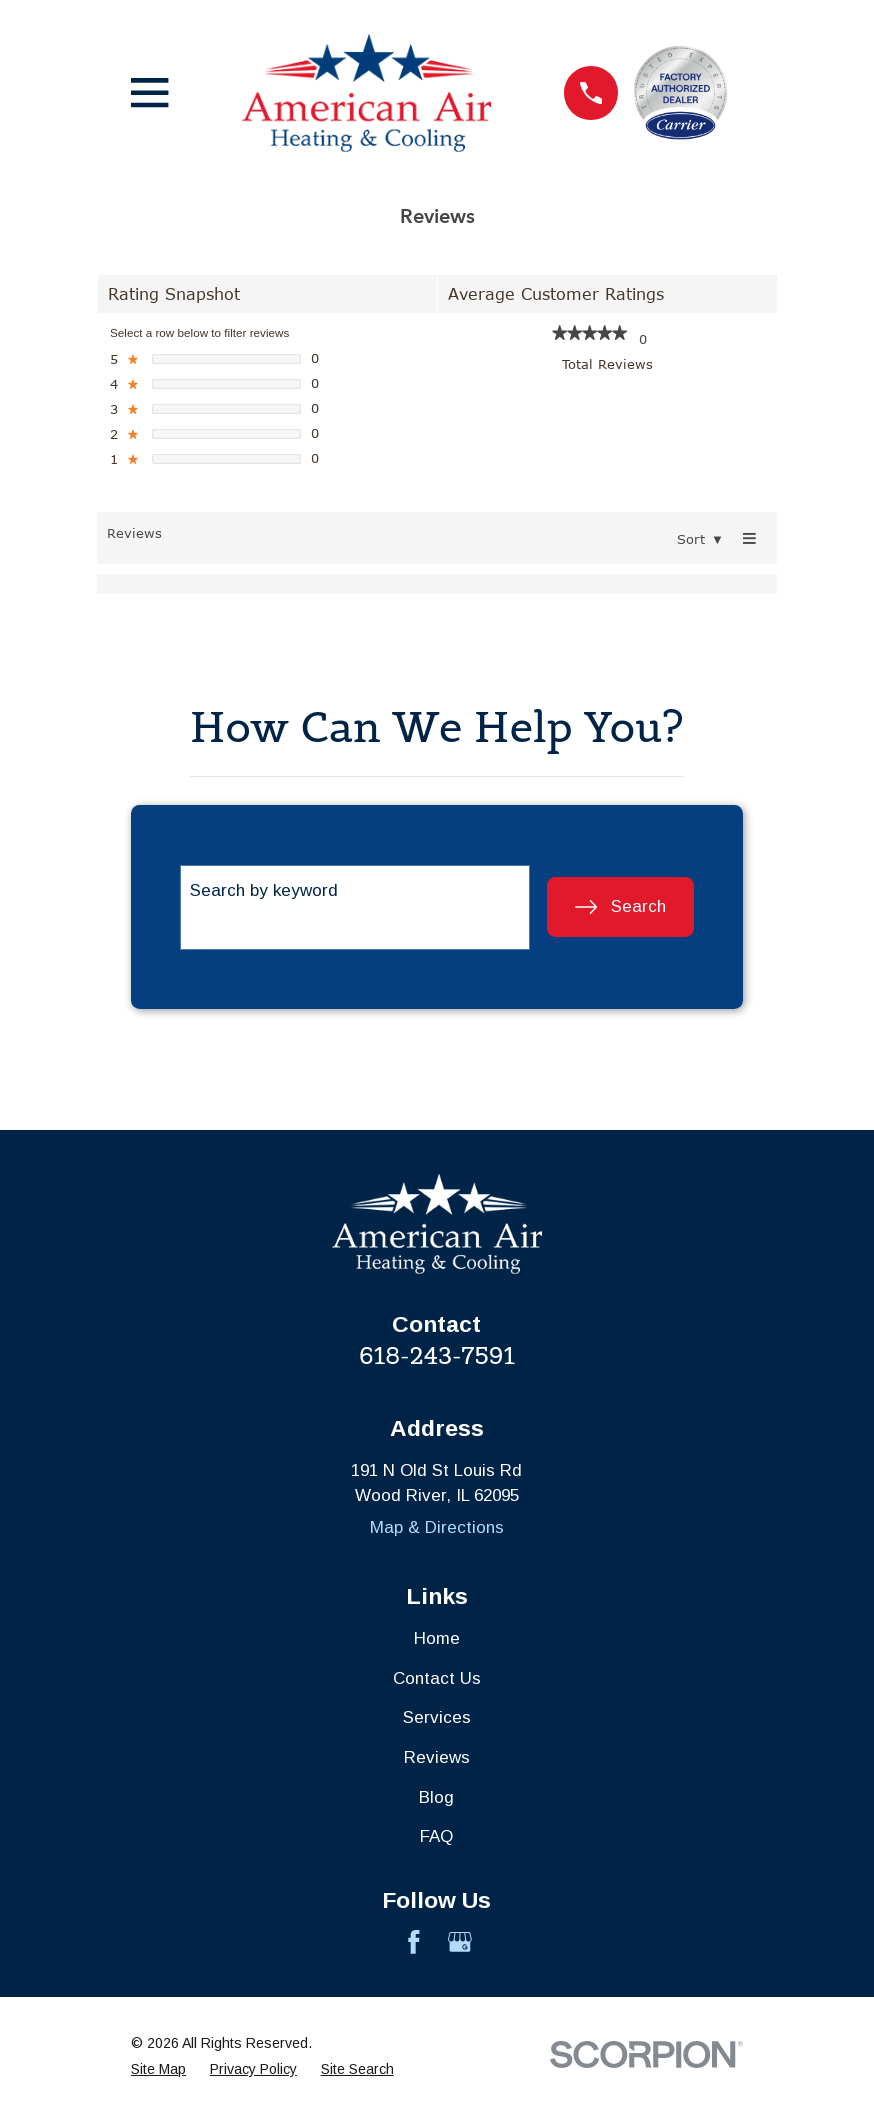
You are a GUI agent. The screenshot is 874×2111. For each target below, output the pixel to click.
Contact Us (437, 1678)
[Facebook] (414, 1942)
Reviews (437, 1757)
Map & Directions (437, 1527)
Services (437, 1717)
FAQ (436, 1836)
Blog (436, 1797)
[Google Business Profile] (460, 1942)
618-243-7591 (437, 1355)
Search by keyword (264, 890)
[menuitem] (158, 2069)
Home (437, 1638)
